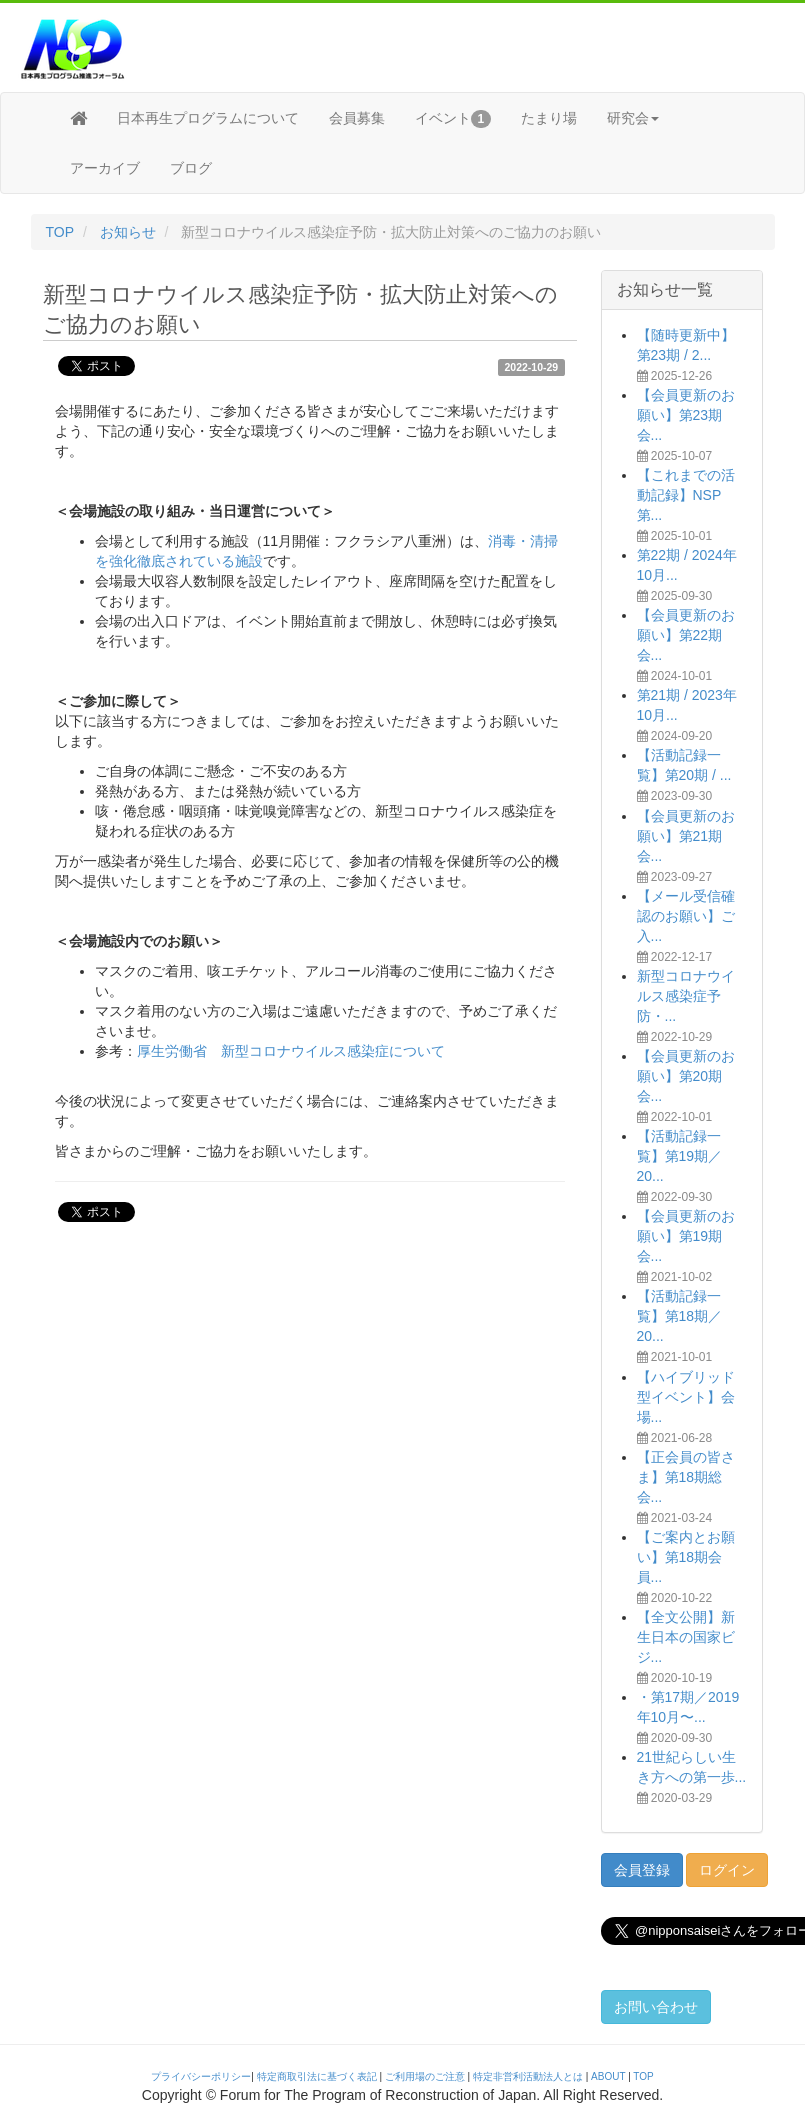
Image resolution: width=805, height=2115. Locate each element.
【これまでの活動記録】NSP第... (686, 495)
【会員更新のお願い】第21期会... (686, 836)
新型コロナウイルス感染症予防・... (686, 996)
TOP (60, 232)
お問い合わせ (656, 2007)
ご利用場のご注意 (425, 2076)
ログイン (727, 1870)
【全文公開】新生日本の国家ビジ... (686, 1637)
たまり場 (549, 118)
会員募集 (357, 118)
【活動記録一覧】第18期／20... (680, 1316)
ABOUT (608, 2076)
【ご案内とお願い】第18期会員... (686, 1557)
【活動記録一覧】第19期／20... (680, 1156)
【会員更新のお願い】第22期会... (686, 635)
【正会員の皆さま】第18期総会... (686, 1477)
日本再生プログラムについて (208, 118)
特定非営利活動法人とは (528, 2076)
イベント (453, 119)
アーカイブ (105, 168)
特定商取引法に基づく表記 (317, 2076)
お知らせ (128, 232)
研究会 (633, 118)
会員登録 (642, 1870)
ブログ (191, 168)
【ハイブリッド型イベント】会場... (686, 1397)
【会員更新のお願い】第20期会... (686, 1076)
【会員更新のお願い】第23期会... (686, 415)
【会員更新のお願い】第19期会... (686, 1236)
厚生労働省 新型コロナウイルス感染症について (291, 1051)
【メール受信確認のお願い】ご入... (686, 916)
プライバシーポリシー (201, 2076)
